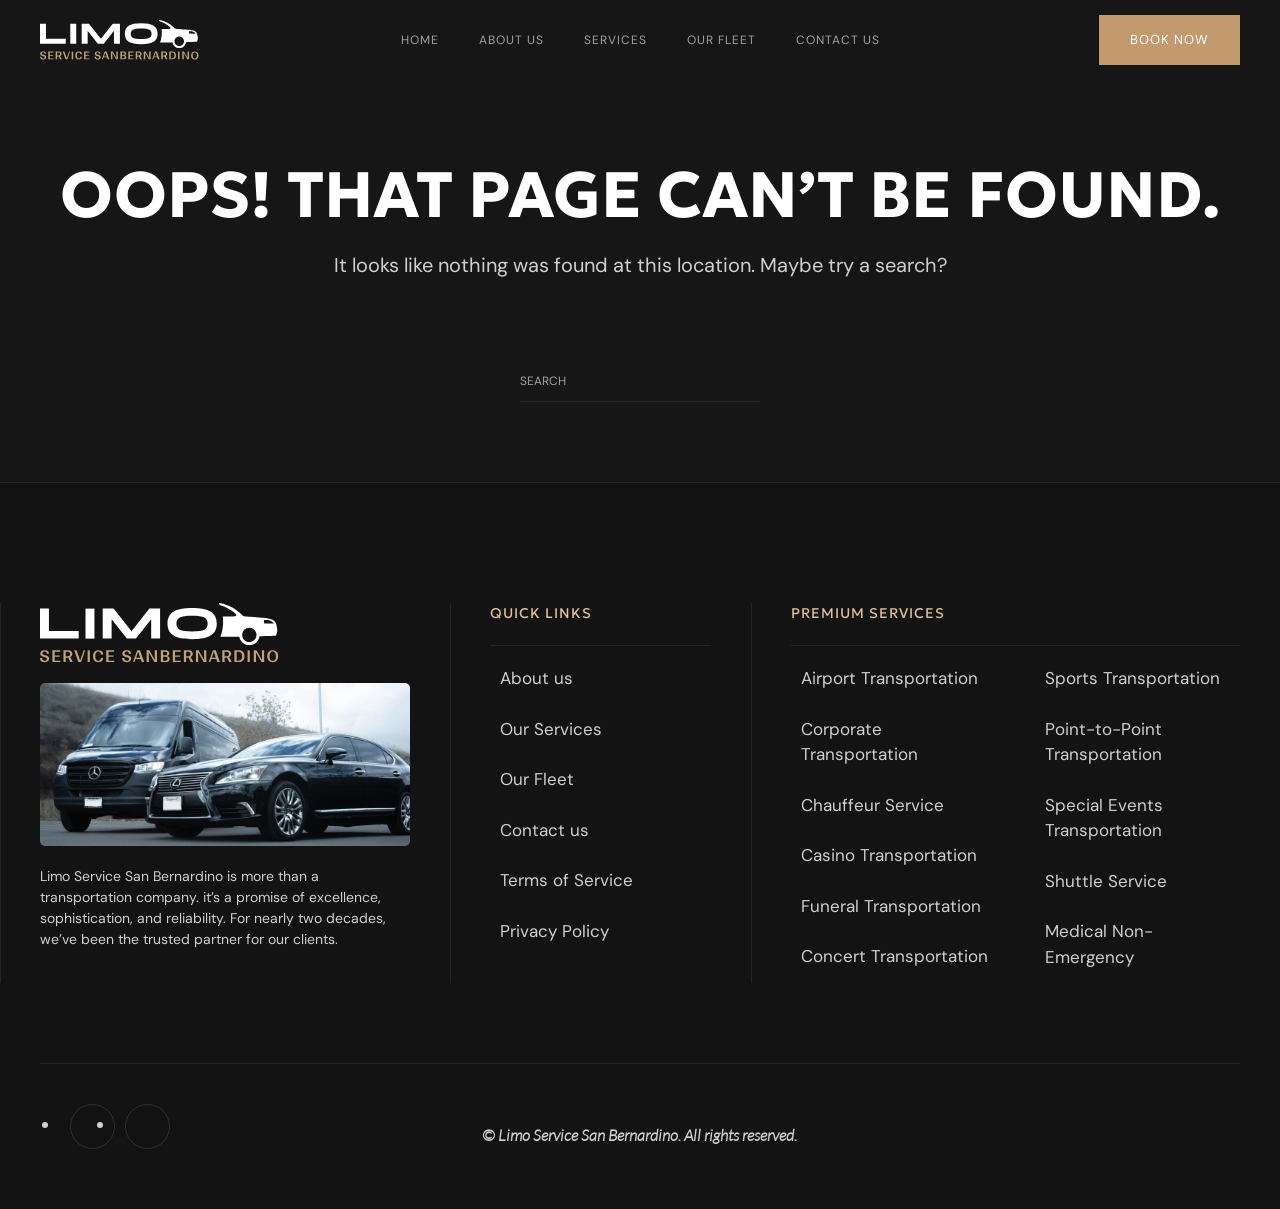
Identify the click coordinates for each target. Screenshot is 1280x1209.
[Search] (640, 381)
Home (420, 40)
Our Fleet (721, 40)
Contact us (838, 40)
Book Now (1169, 39)
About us (511, 40)
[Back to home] (119, 40)
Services (615, 40)
